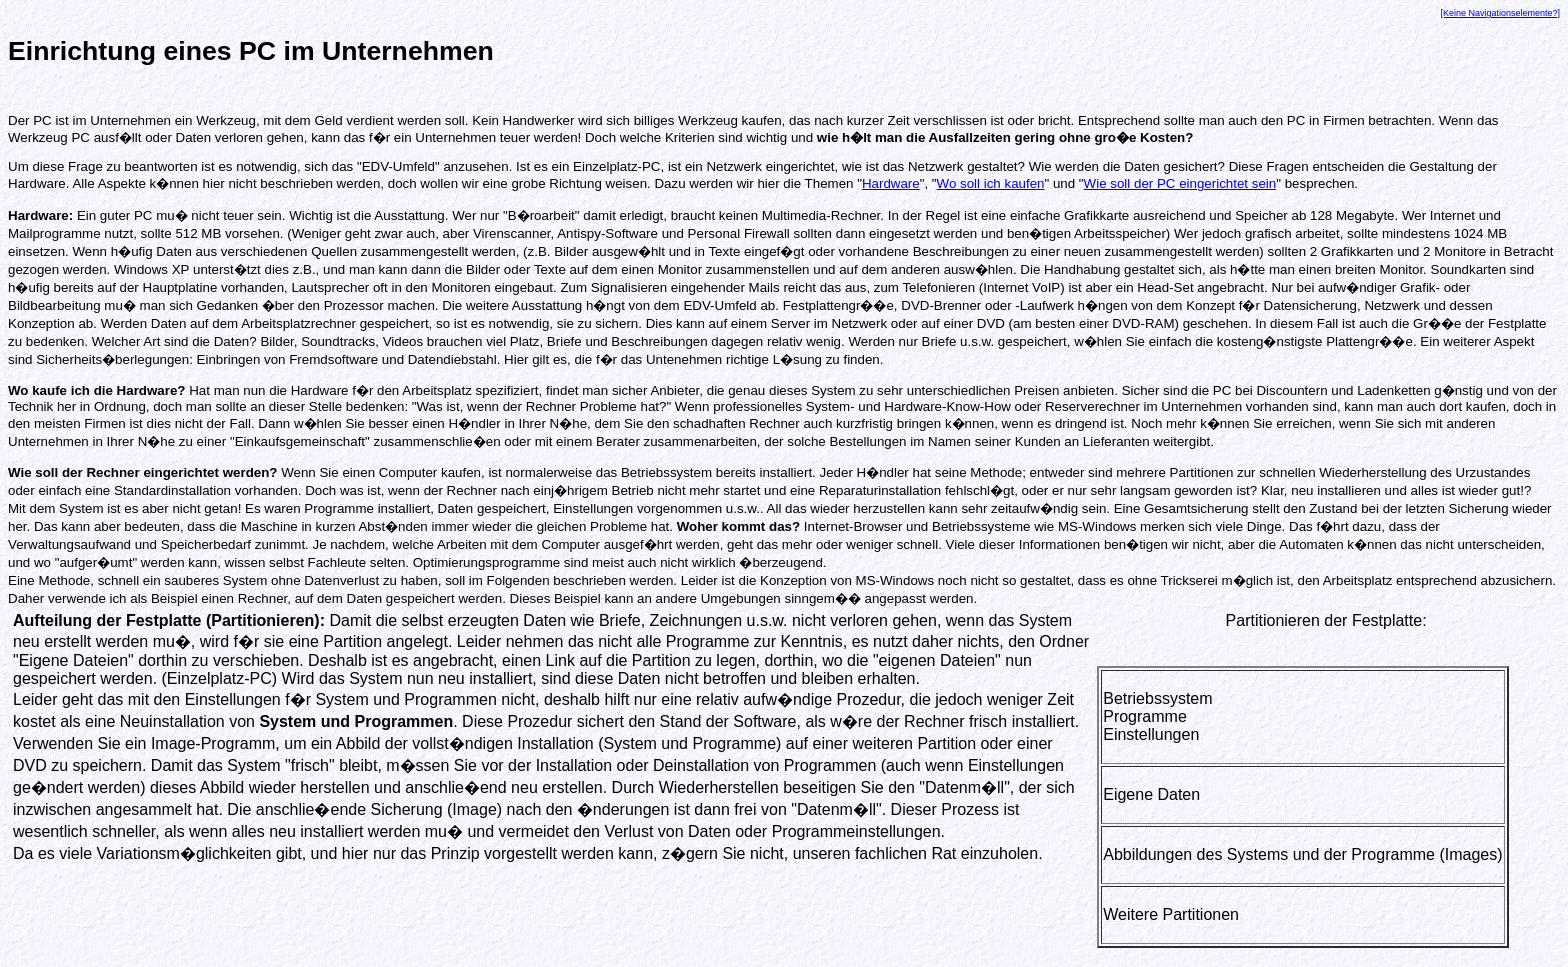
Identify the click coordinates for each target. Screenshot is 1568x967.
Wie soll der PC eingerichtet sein (1180, 183)
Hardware (891, 183)
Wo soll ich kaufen (991, 183)
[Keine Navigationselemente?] (1500, 13)
